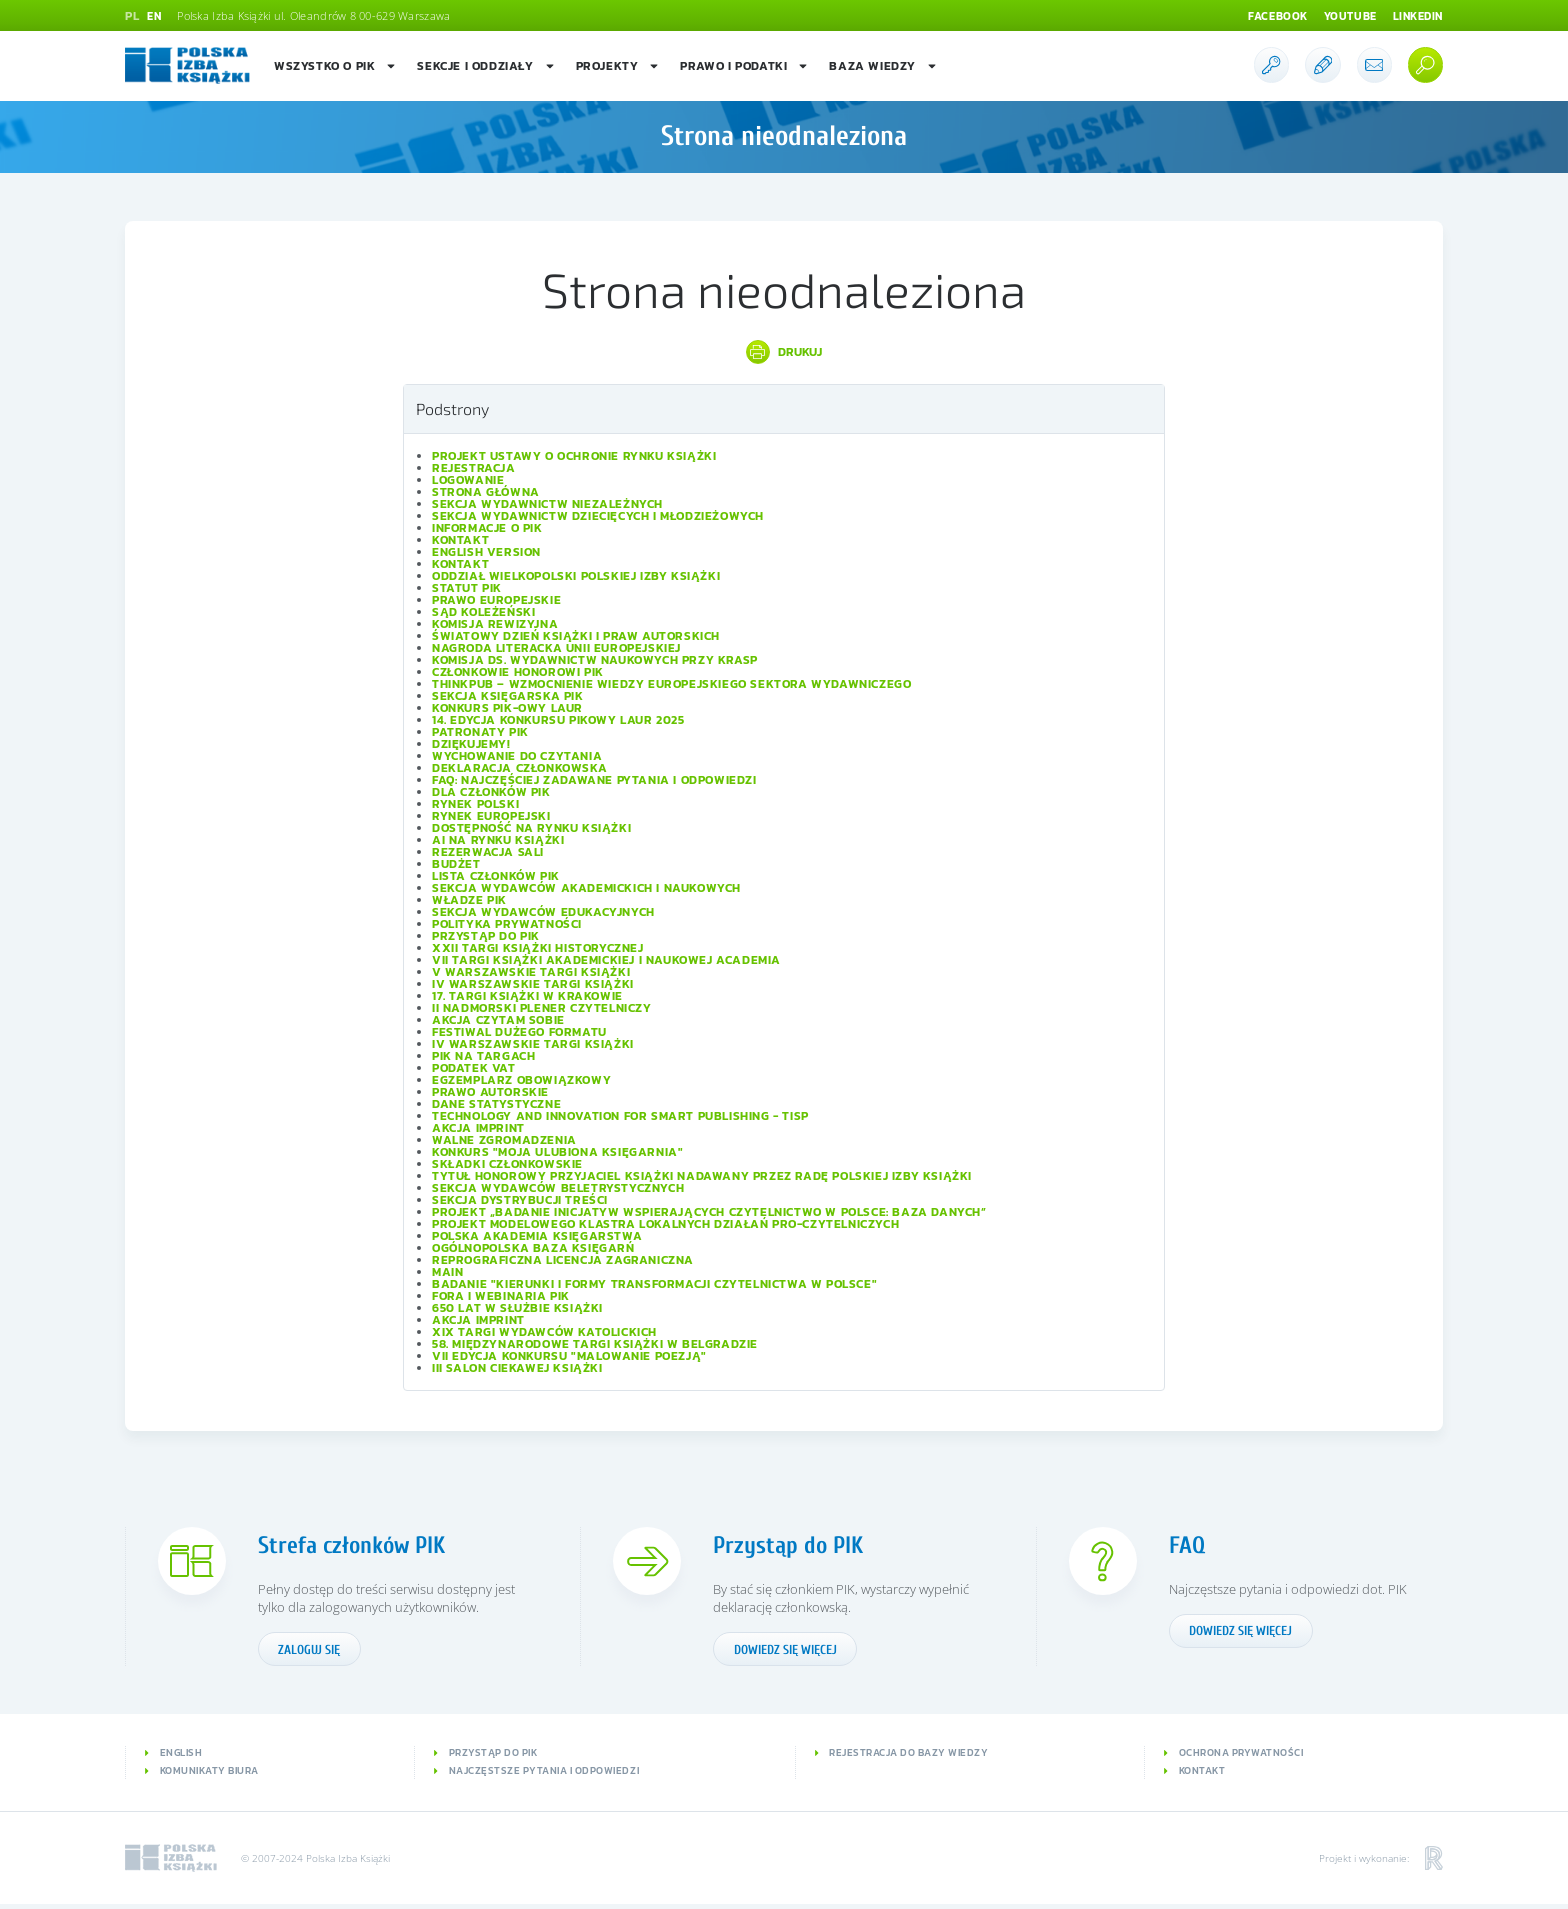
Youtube (1342, 16)
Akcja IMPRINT (478, 1128)
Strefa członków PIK (360, 1545)
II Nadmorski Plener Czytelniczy (542, 1008)
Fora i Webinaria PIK (501, 1296)
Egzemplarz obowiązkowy (521, 1080)
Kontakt (460, 540)
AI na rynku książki (498, 840)
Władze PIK (469, 900)
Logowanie (468, 480)
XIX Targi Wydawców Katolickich (544, 1332)
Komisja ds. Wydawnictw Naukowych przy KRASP (595, 660)
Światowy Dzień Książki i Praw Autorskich (576, 636)
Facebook (1266, 16)
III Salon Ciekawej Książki (517, 1368)
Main (447, 1272)
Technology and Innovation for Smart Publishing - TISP (620, 1116)
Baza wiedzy (883, 66)
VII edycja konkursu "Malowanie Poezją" (569, 1356)
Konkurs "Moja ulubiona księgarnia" (557, 1152)
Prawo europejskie (496, 600)
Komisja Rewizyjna (495, 624)
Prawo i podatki (744, 66)
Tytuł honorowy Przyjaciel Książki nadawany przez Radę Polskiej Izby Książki (702, 1176)
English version (486, 552)
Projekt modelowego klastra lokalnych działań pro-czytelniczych (665, 1224)
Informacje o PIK (487, 528)
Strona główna (486, 492)
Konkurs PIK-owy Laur (507, 708)
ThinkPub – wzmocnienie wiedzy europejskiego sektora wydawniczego (671, 684)
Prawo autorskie (490, 1092)
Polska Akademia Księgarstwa (537, 1236)
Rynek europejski (491, 816)
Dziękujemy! (471, 744)
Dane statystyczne (496, 1104)
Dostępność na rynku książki (531, 828)
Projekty (618, 66)
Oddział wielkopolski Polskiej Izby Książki (576, 576)
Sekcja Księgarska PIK (508, 696)
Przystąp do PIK (486, 936)
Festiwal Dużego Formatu (519, 1032)
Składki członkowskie (507, 1164)
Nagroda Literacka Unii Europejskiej (556, 648)
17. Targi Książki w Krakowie (527, 996)
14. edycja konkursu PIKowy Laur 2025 (558, 720)
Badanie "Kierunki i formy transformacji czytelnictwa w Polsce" (654, 1284)
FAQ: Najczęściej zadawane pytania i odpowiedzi (594, 780)
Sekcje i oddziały (486, 66)
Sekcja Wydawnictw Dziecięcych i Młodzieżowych (598, 516)
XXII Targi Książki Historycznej (538, 948)
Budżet (456, 864)
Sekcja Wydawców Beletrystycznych (558, 1188)
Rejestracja (474, 468)
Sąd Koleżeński (483, 612)
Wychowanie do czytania (517, 756)
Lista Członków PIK (496, 876)
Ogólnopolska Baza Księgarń (533, 1248)
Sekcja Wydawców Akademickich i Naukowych (586, 888)
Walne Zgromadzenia (504, 1140)
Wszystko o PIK (335, 66)
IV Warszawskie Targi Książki (533, 984)
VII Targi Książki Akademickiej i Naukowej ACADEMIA (606, 960)
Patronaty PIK (480, 732)
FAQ (1188, 1545)
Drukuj (800, 352)
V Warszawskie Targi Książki (531, 972)
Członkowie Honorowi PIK (518, 672)
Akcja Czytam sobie (498, 1020)
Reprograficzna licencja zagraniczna (563, 1260)
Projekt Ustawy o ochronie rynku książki (574, 456)
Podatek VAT (474, 1068)
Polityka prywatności (507, 924)
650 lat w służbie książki (517, 1308)
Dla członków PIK (491, 792)
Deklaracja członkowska (519, 768)
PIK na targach (483, 1056)
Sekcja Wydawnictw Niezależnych (547, 504)
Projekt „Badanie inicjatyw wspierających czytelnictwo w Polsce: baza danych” (709, 1212)
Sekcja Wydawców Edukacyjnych (543, 912)
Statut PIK (467, 588)
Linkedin (1415, 16)
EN (155, 16)
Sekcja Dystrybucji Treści (520, 1200)
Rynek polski (475, 804)
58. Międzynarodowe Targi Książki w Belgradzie (595, 1344)
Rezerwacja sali (488, 852)
